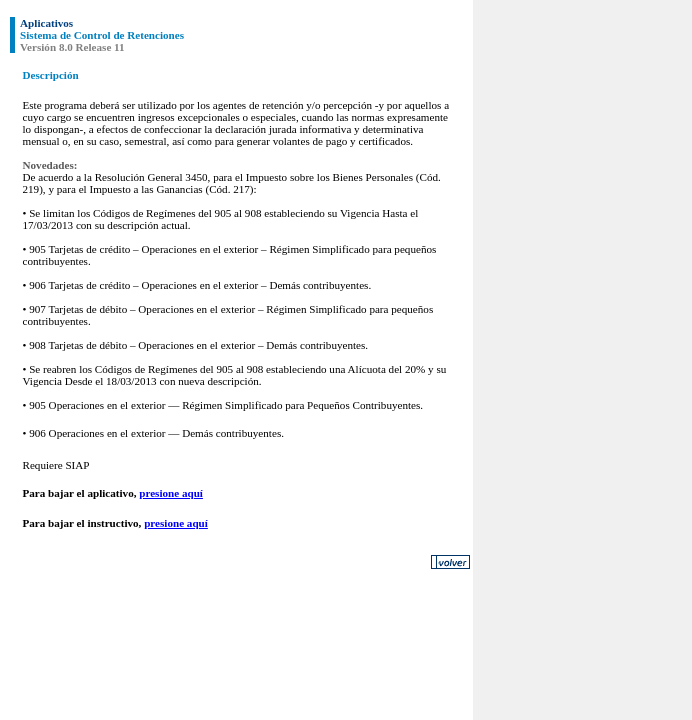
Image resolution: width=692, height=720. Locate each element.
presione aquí (171, 493)
